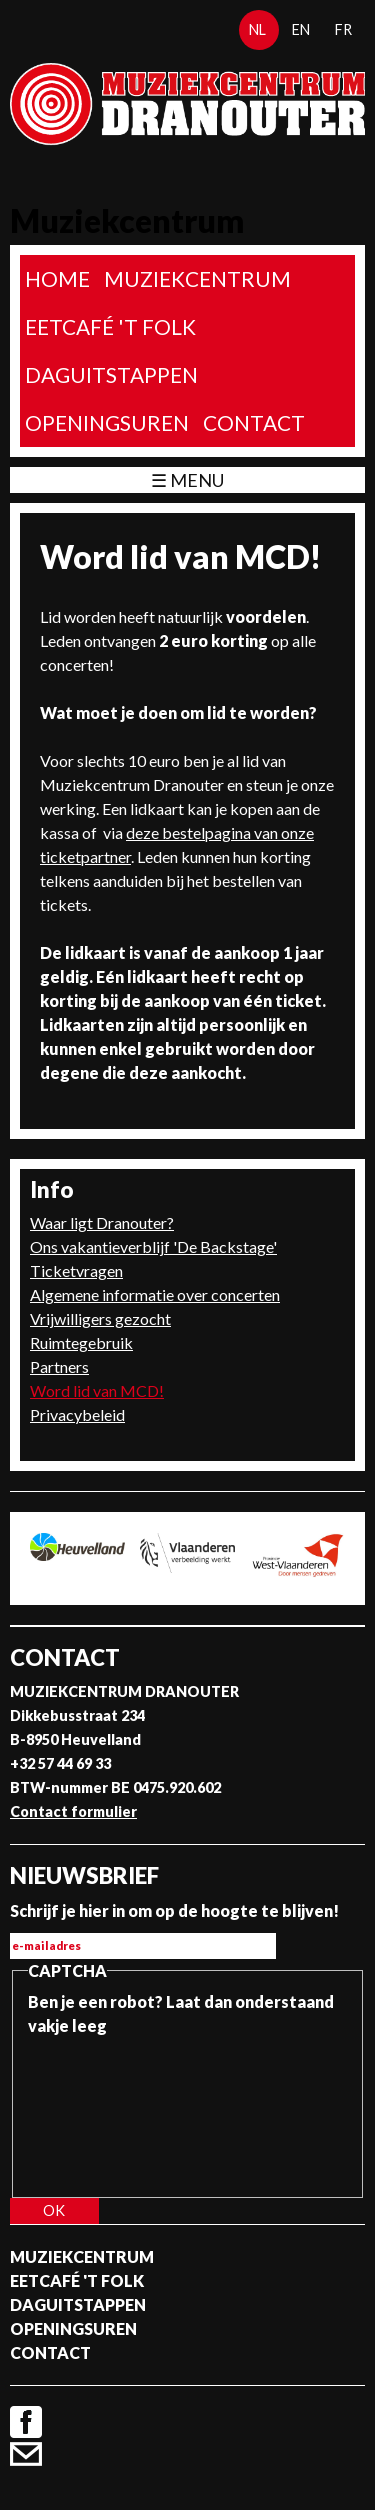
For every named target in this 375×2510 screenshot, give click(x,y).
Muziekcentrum (197, 278)
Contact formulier (73, 1811)
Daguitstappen (111, 374)
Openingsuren (107, 422)
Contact (254, 422)
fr (343, 29)
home (57, 278)
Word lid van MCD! (97, 1390)
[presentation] (110, 2110)
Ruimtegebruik (81, 1342)
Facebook (26, 2422)
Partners (59, 1366)
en (301, 29)
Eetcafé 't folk (110, 326)
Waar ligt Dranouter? (102, 1222)
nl (257, 29)
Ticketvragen (76, 1270)
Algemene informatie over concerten (155, 1294)
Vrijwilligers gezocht (100, 1318)
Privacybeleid (77, 1414)
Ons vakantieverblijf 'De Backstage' (153, 1246)
